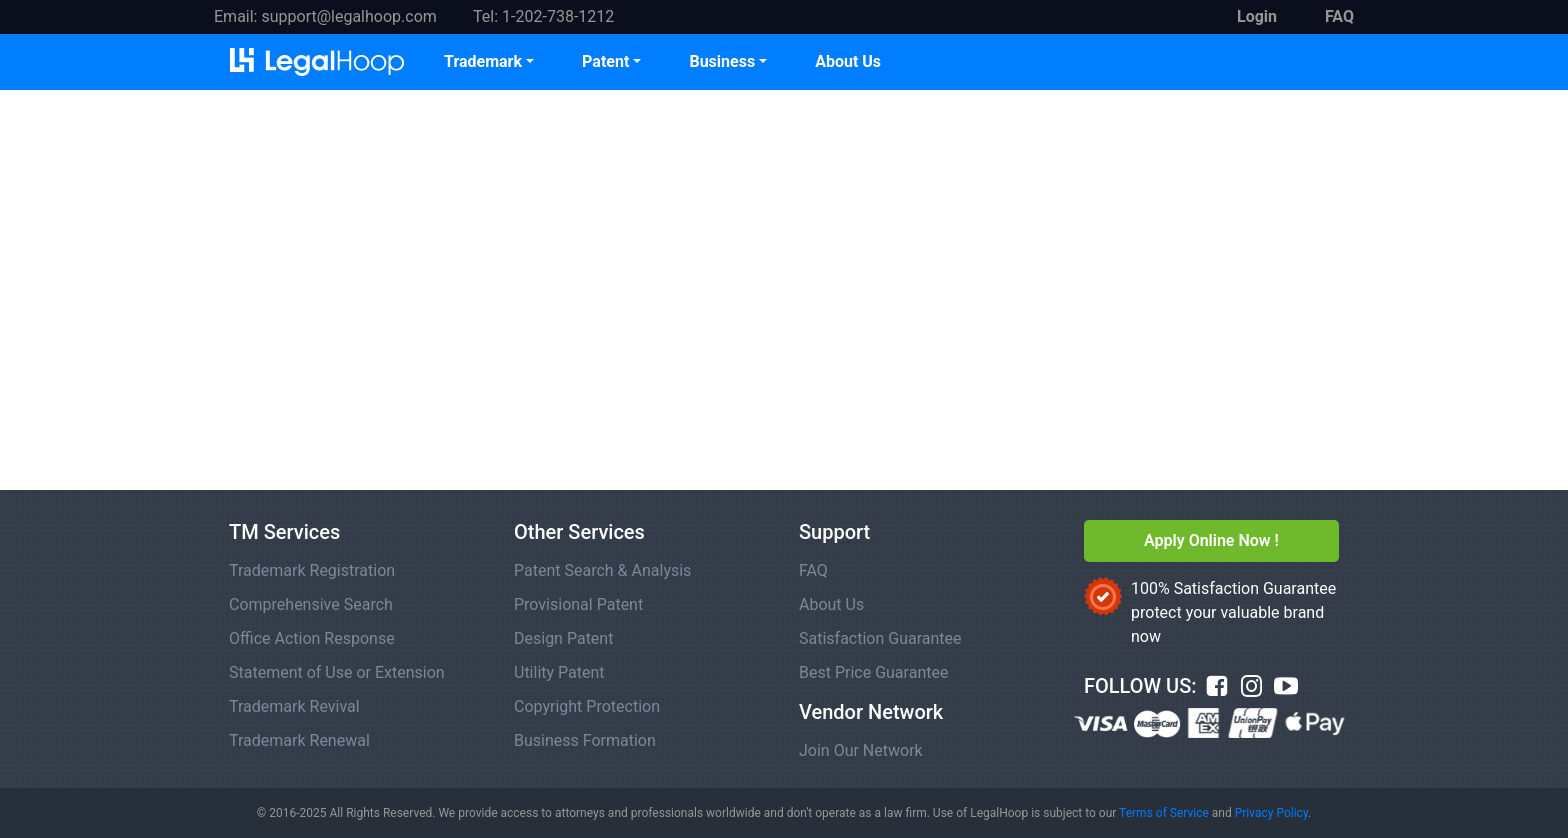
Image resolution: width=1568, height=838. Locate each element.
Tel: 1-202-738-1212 (543, 16)
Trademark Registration (312, 570)
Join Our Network (861, 750)
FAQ (813, 570)
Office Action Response (312, 638)
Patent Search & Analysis (602, 570)
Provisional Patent (578, 604)
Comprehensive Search (311, 604)
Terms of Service (1164, 813)
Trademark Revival (294, 706)
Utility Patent (559, 672)
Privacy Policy (1271, 813)
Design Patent (563, 638)
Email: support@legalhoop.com (325, 16)
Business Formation (585, 740)
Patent (605, 61)
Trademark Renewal (299, 740)
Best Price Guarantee (873, 672)
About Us (848, 61)
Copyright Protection (587, 706)
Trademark (483, 61)
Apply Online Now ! (1211, 540)
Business (722, 61)
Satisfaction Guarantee (880, 638)
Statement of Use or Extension (337, 672)
